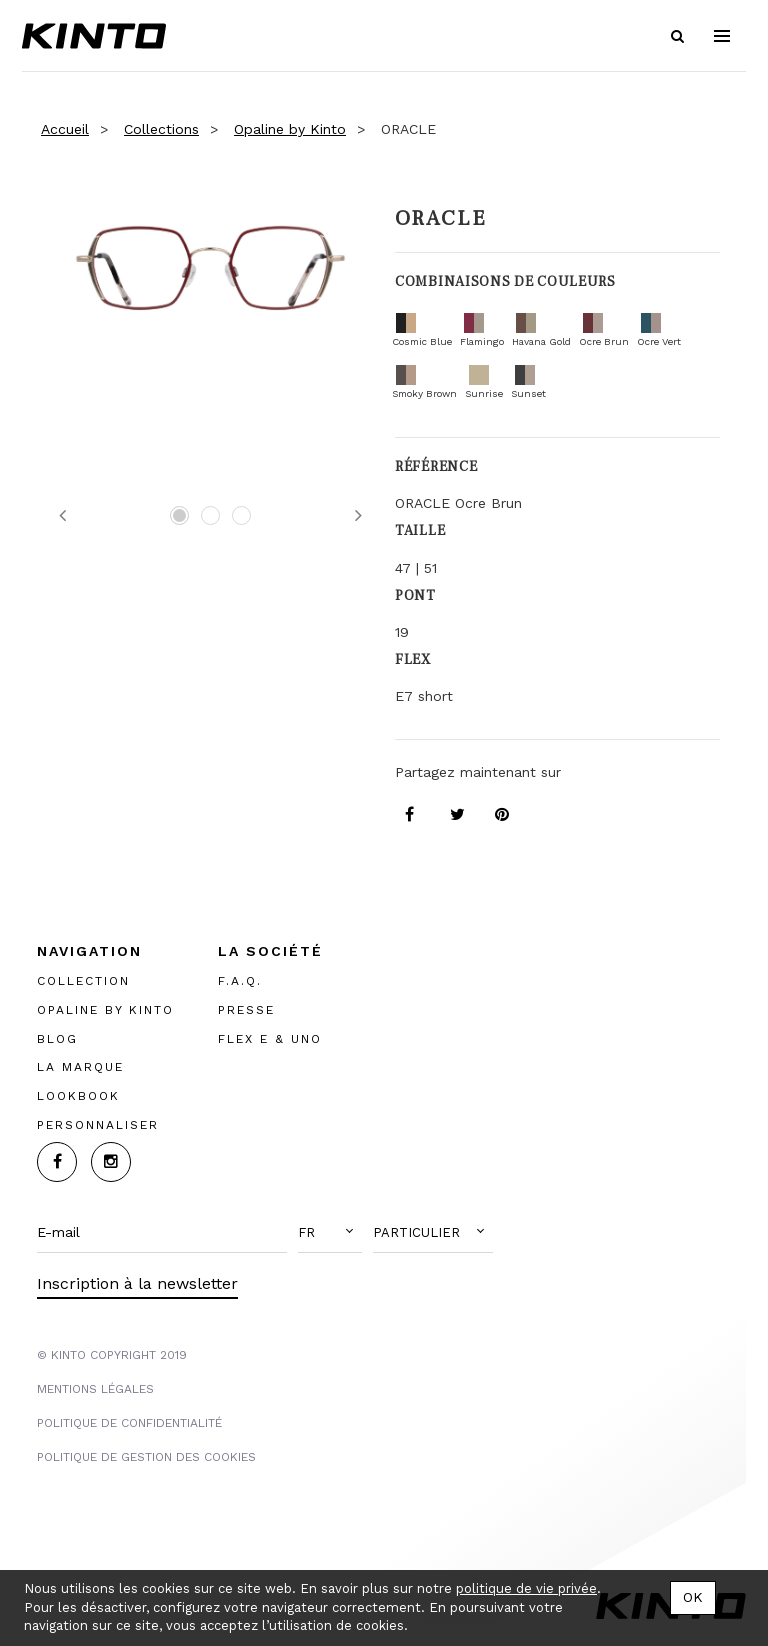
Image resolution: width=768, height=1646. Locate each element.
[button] (330, 1233)
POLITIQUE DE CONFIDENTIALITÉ (129, 1423)
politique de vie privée (526, 1588)
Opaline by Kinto (290, 129)
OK (693, 1597)
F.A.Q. (240, 981)
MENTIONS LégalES (95, 1389)
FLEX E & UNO (270, 1039)
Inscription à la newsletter (137, 1283)
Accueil (65, 129)
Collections (161, 129)
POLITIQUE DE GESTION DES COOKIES (146, 1457)
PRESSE (246, 1010)
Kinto (94, 36)
